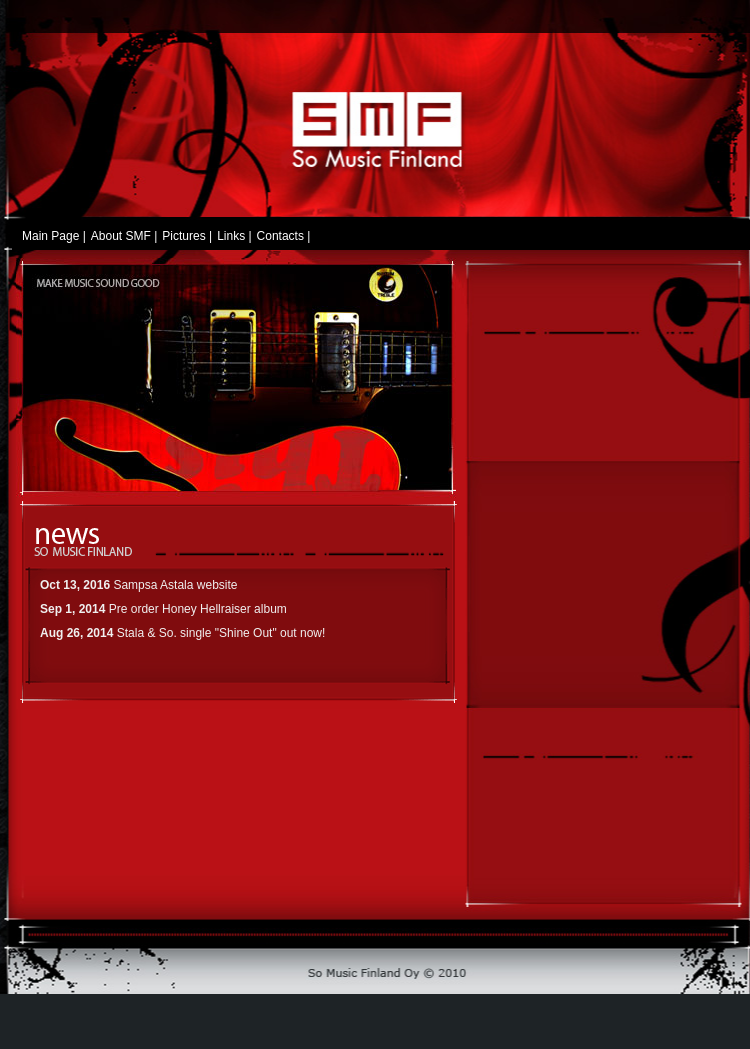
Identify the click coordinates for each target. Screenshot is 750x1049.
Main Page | (54, 236)
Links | (234, 236)
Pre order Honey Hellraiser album (198, 609)
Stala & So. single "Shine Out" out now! (221, 633)
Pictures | (187, 236)
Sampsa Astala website (175, 585)
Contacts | (284, 236)
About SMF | (124, 236)
